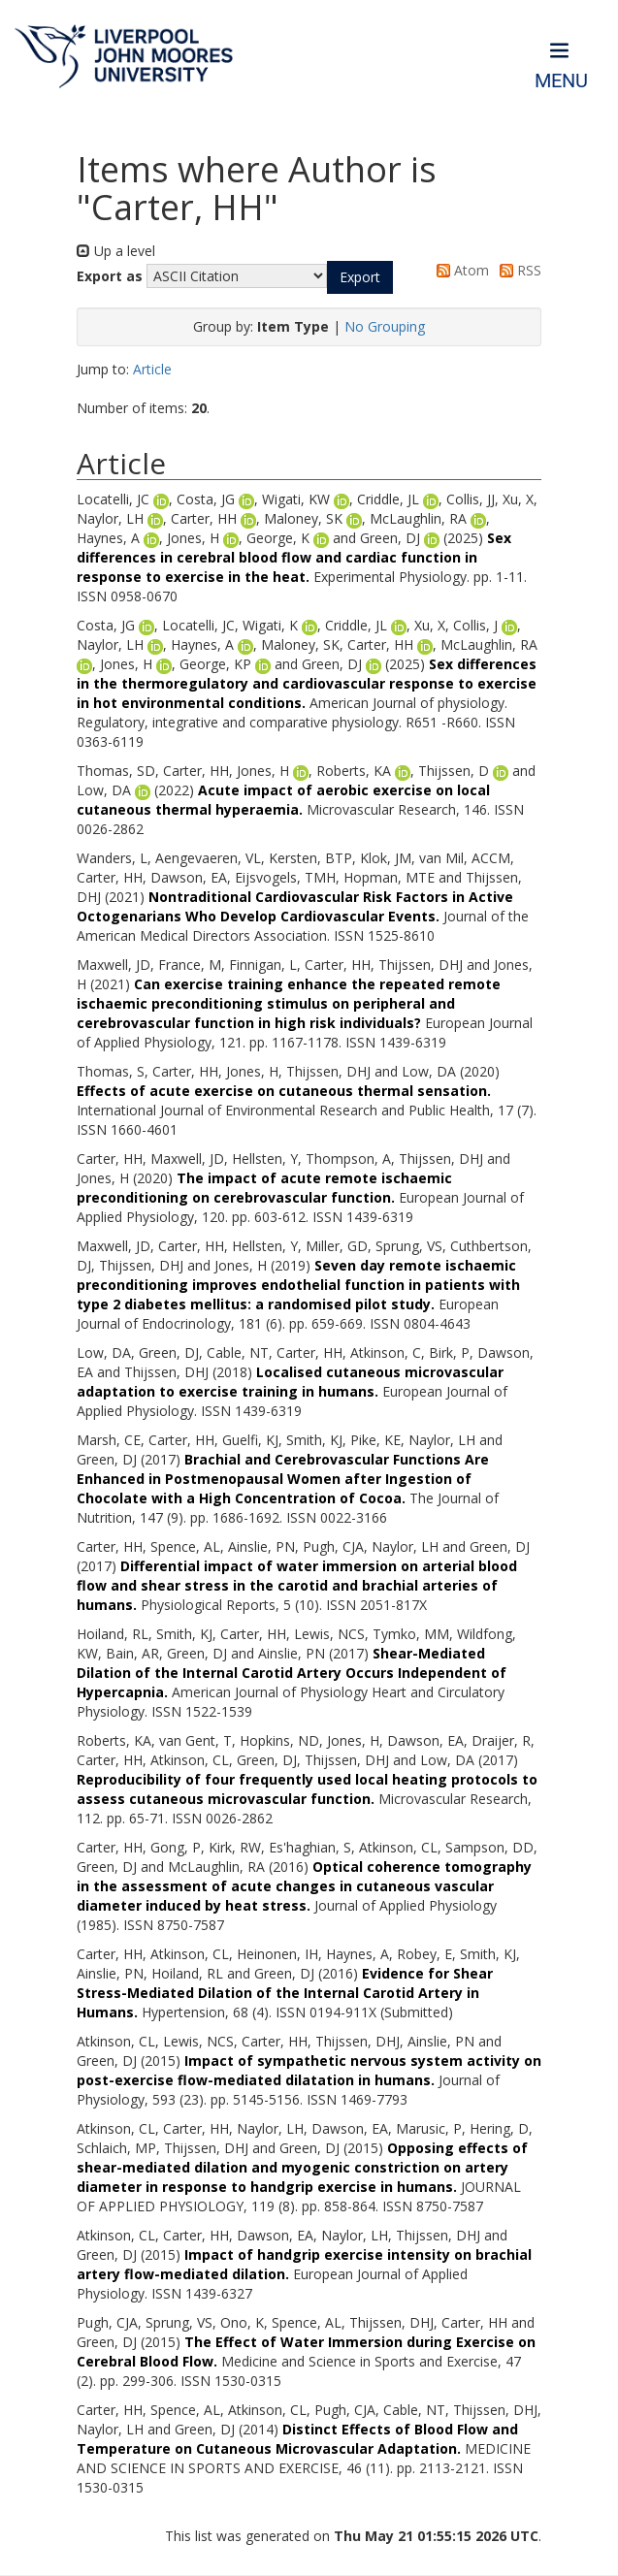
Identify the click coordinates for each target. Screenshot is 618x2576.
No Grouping (384, 326)
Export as (110, 276)
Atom (459, 270)
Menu (561, 81)
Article (152, 369)
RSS (517, 270)
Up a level (116, 251)
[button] (360, 277)
